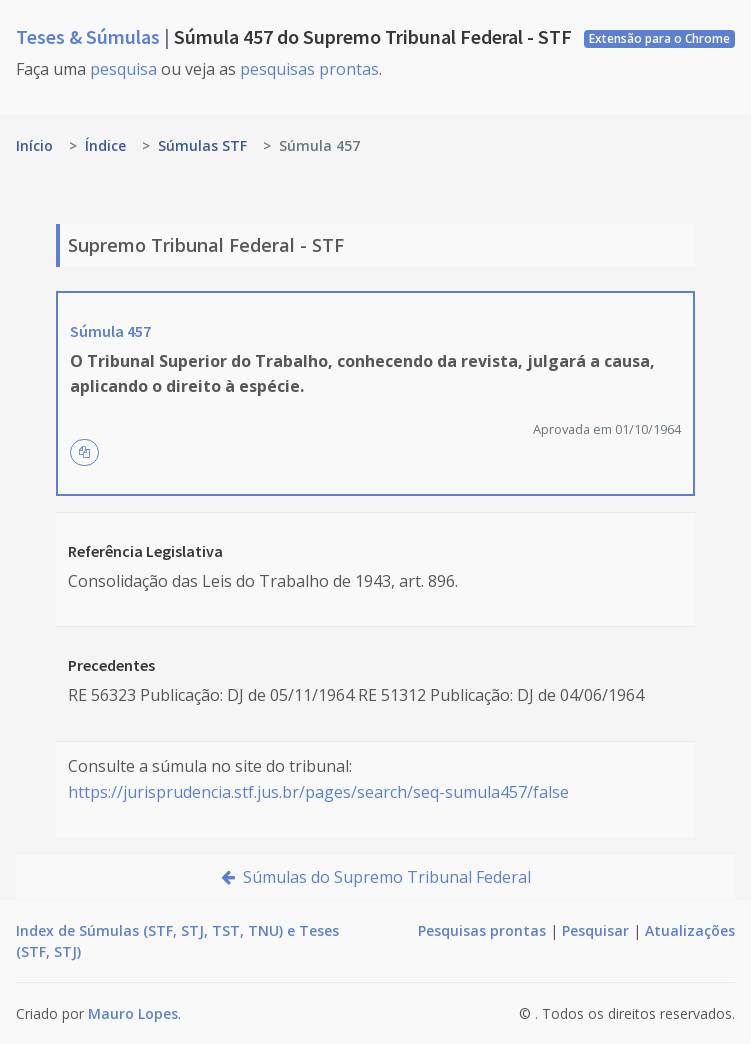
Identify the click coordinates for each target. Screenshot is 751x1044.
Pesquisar (595, 930)
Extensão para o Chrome (659, 38)
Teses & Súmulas (90, 36)
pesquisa (123, 69)
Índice (105, 145)
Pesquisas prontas (482, 930)
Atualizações (690, 930)
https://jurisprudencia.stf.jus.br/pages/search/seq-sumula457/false (318, 792)
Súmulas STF (202, 145)
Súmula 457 (110, 331)
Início (34, 145)
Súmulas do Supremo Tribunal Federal (376, 877)
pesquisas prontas (309, 69)
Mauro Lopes (133, 1013)
